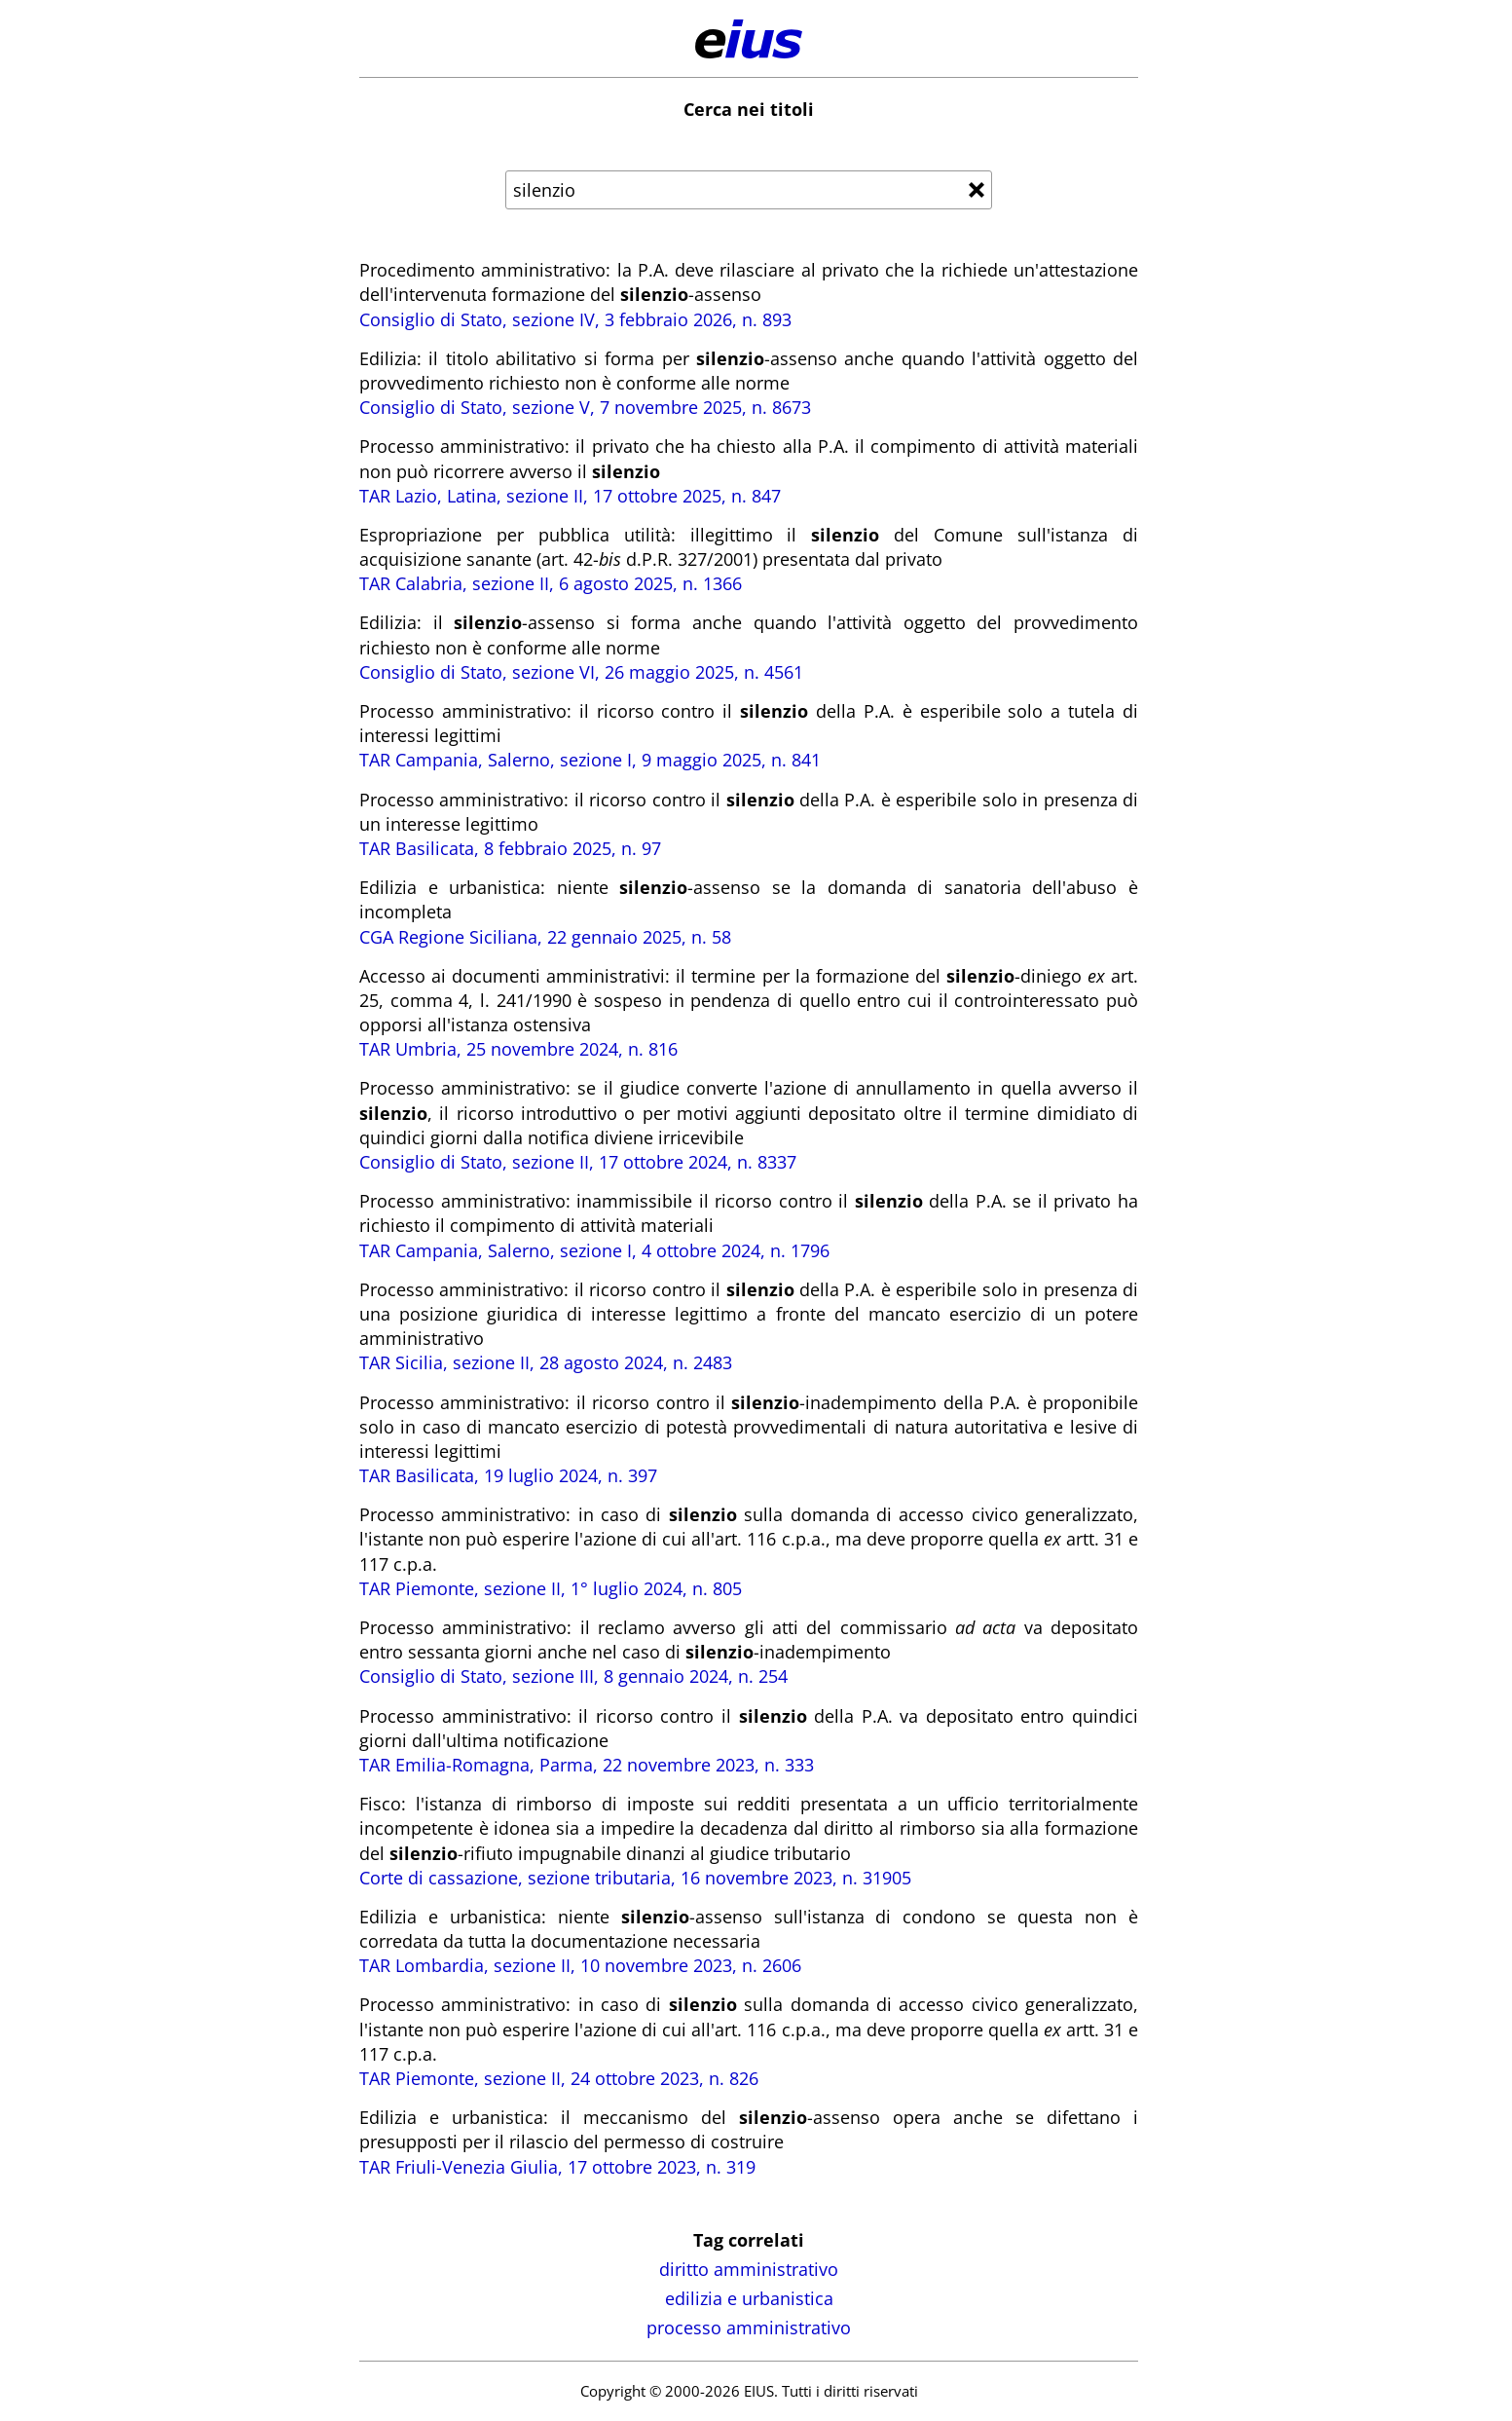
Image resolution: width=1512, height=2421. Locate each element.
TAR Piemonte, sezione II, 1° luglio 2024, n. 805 (550, 1588)
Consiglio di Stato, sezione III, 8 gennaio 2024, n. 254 (573, 1676)
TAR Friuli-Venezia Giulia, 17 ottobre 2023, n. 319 (557, 2167)
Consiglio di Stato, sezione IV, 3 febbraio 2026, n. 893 (575, 319)
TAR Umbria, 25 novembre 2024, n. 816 (518, 1049)
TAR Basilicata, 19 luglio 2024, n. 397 (508, 1475)
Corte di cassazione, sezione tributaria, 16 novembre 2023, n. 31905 (635, 1877)
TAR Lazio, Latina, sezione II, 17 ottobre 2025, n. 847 (570, 495)
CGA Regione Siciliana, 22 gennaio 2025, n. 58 (545, 937)
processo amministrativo (748, 2327)
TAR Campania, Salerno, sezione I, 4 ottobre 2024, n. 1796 (594, 1250)
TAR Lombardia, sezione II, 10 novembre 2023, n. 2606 (580, 1965)
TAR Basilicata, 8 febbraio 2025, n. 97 (510, 848)
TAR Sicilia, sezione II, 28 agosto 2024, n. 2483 (545, 1362)
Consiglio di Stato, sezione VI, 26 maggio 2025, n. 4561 (581, 672)
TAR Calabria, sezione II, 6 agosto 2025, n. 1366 (550, 583)
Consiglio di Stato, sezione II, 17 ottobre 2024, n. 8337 (577, 1161)
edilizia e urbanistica (749, 2298)
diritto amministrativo (748, 2269)
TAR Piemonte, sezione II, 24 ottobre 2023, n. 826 (558, 2078)
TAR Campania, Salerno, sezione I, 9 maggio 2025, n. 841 (590, 759)
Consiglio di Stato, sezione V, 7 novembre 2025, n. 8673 (585, 407)
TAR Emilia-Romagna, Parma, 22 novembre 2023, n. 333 (586, 1764)
